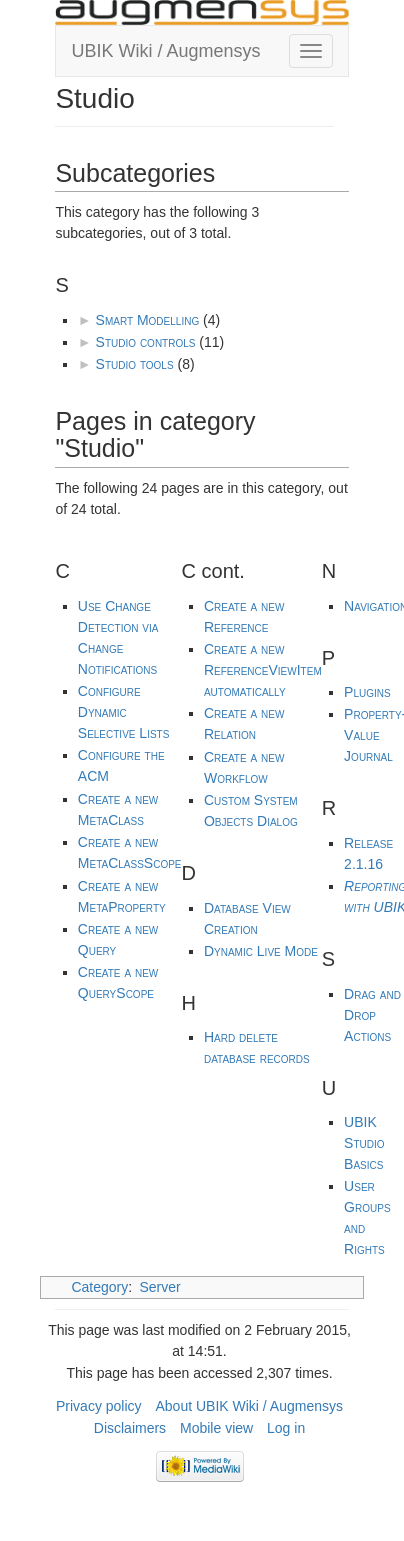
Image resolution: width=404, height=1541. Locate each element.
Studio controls (146, 342)
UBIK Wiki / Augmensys (165, 51)
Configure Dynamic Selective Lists (124, 712)
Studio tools (135, 364)
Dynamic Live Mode (261, 951)
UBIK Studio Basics (364, 1143)
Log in (286, 1428)
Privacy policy (99, 1406)
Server (160, 1287)
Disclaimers (130, 1428)
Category (99, 1287)
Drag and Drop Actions (372, 1015)
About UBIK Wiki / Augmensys (249, 1406)
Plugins (367, 692)
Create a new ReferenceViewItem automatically (263, 670)
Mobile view (216, 1428)
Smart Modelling (148, 320)
